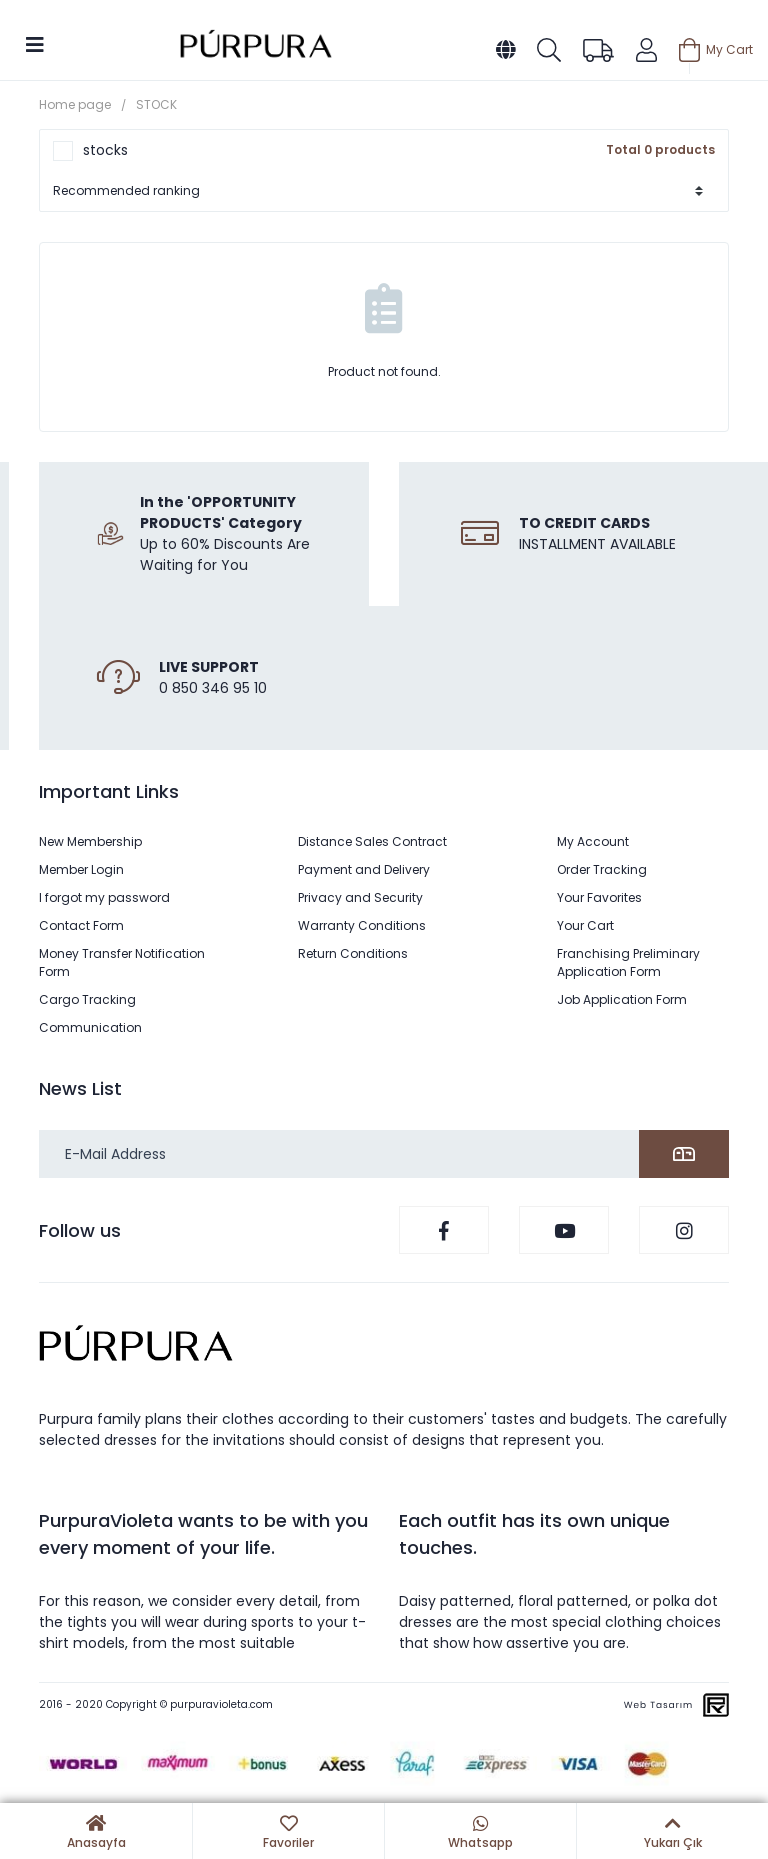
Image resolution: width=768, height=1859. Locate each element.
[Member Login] (646, 50)
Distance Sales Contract (372, 841)
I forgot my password (104, 897)
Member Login (81, 869)
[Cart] (716, 50)
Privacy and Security (360, 897)
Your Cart (585, 925)
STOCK (156, 104)
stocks (105, 150)
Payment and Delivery (364, 869)
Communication (90, 1027)
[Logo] (256, 46)
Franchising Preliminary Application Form (628, 962)
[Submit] (684, 1154)
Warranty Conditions (362, 925)
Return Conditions (353, 953)
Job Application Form (622, 999)
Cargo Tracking (87, 999)
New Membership (90, 841)
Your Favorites (599, 897)
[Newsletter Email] (384, 1154)
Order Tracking (602, 869)
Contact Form (81, 925)
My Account (593, 841)
